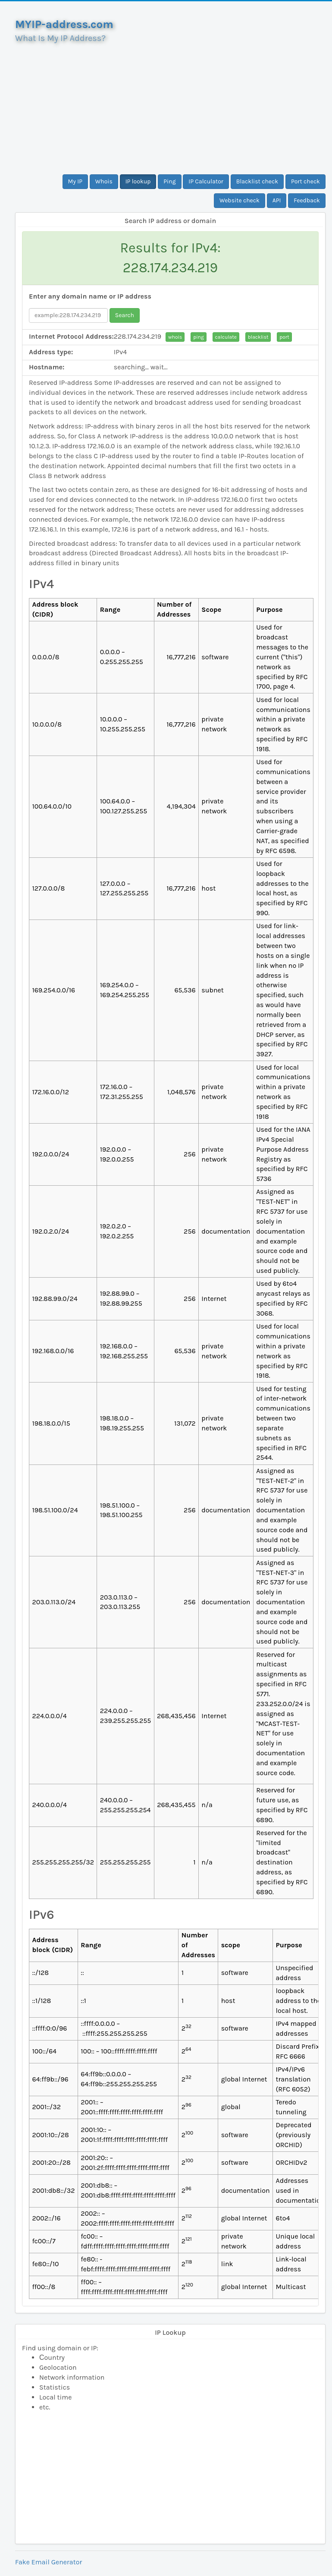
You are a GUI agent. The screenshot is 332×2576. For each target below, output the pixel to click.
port (284, 337)
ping (198, 337)
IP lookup (138, 181)
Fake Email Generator (48, 2562)
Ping (169, 181)
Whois (104, 181)
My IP (75, 181)
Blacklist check (257, 181)
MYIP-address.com (64, 24)
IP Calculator (205, 181)
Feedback (307, 200)
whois (175, 337)
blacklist (258, 337)
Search (124, 315)
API (276, 200)
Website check (239, 200)
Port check (305, 181)
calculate (226, 337)
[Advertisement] (170, 105)
